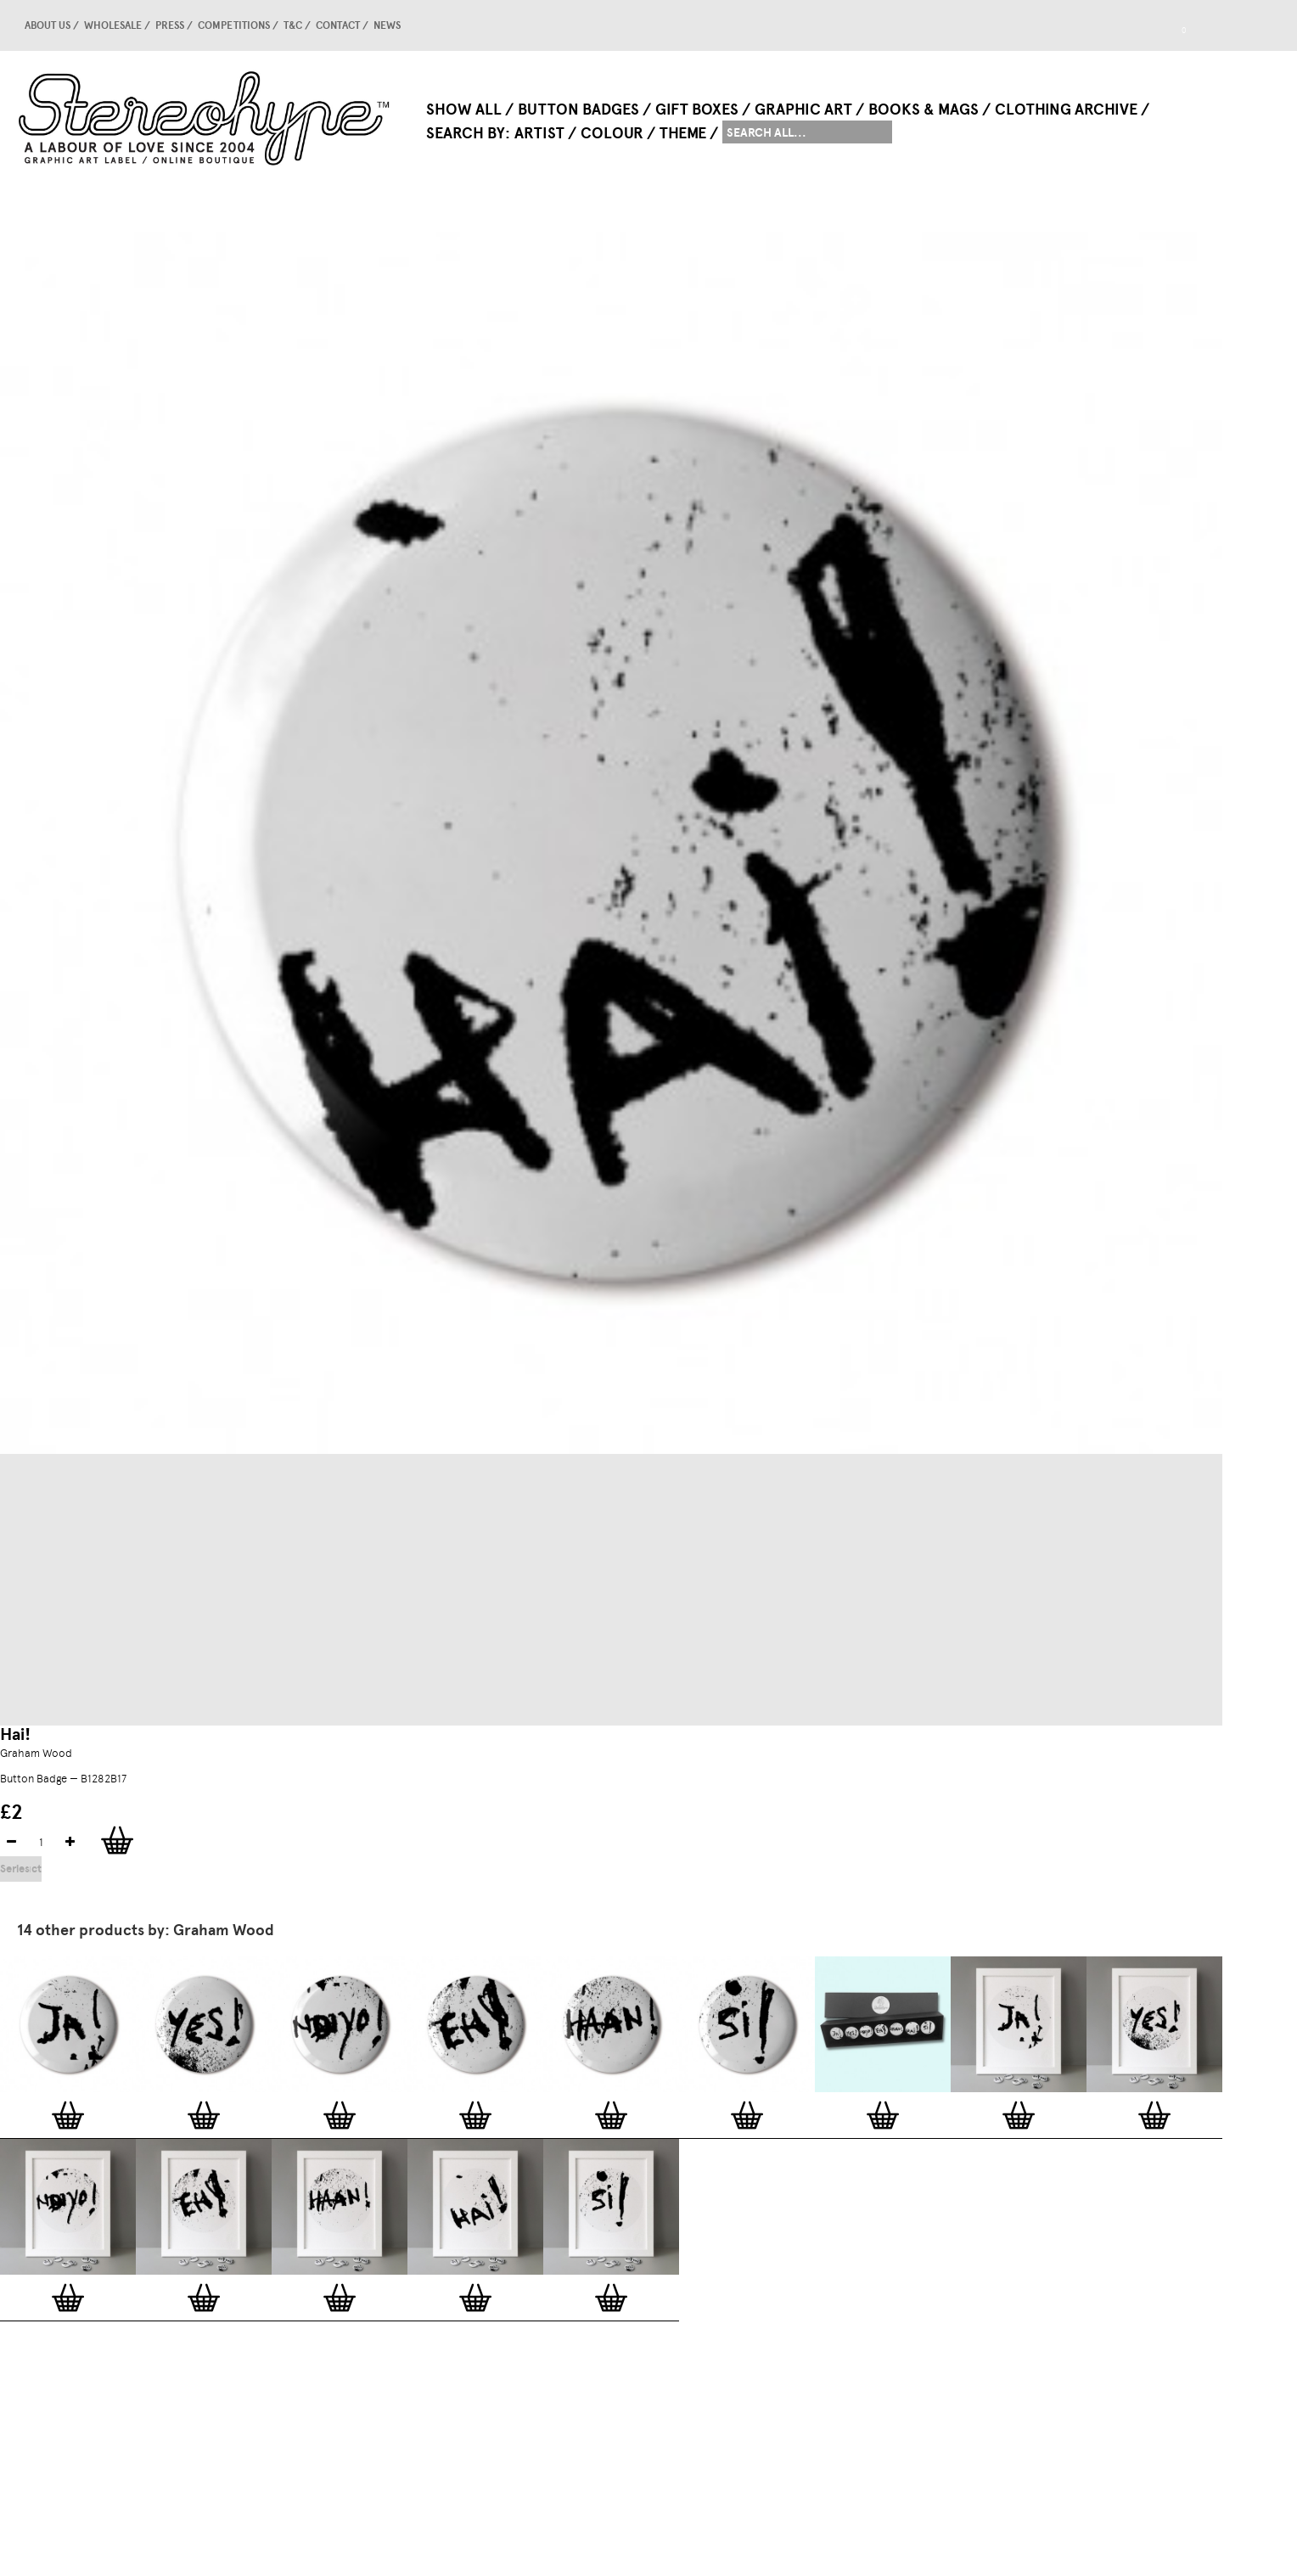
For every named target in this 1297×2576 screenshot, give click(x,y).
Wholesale (113, 25)
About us (47, 25)
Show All (464, 109)
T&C (293, 25)
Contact (338, 25)
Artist (539, 133)
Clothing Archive (1066, 109)
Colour (612, 133)
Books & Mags (923, 109)
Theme (683, 133)
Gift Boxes (696, 109)
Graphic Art (803, 109)
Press (169, 25)
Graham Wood (36, 1753)
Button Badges (578, 109)
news (387, 25)
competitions (234, 25)
